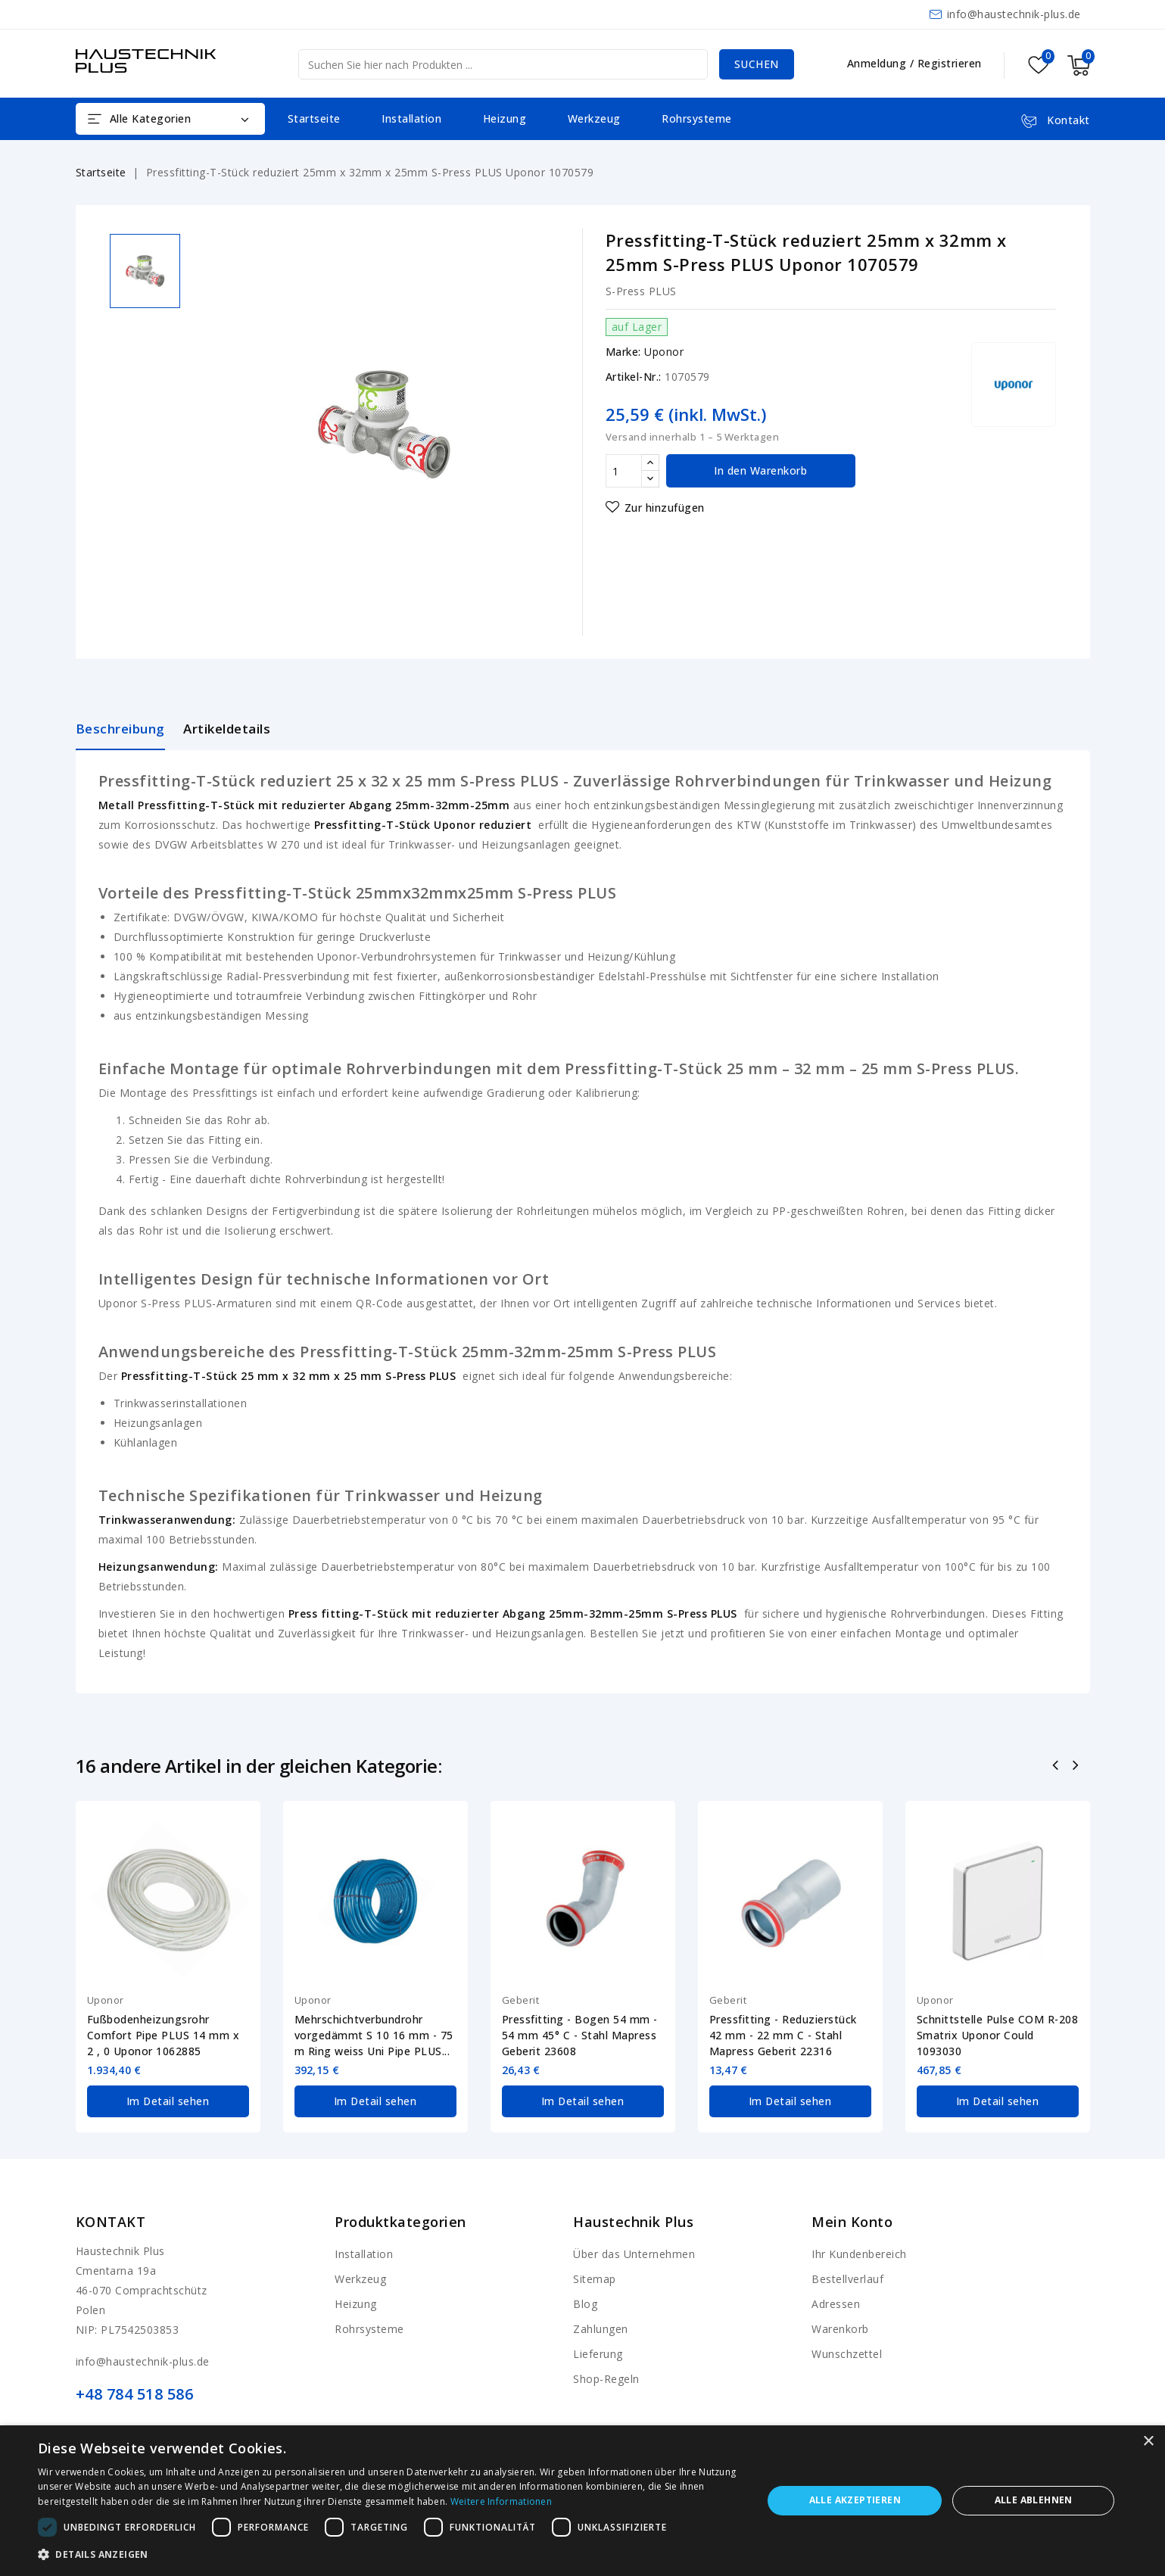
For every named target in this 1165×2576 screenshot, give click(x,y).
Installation (411, 118)
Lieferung (598, 2352)
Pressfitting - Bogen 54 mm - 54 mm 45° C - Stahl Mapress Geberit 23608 (580, 2035)
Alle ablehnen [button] (1034, 2499)
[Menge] (624, 470)
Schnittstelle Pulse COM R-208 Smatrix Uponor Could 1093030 (998, 2035)
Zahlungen (600, 2327)
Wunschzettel (846, 2352)
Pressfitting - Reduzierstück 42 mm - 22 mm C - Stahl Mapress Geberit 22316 (783, 2035)
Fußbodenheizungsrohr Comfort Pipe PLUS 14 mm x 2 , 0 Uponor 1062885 (163, 2035)
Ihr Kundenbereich (859, 2252)
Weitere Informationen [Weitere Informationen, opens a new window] (501, 2501)
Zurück (1056, 1767)
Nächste (1077, 1767)
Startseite (314, 118)
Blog (585, 2302)
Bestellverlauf (847, 2277)
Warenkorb (840, 2327)
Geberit (521, 2000)
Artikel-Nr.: (634, 376)
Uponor (664, 351)
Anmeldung (878, 63)
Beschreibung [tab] (120, 728)
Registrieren (949, 63)
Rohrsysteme (697, 118)
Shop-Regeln (606, 2377)
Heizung (505, 118)
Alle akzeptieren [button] (855, 2499)
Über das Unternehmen (634, 2252)
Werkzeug (594, 118)
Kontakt (111, 2220)
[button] (389, 2555)
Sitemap (594, 2277)
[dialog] (582, 2500)
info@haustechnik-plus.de (1014, 14)
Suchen (756, 64)
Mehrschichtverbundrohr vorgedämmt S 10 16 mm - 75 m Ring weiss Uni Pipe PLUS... (373, 2035)
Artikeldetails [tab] (226, 728)
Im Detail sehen (168, 2100)
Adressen (835, 2302)
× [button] (1148, 2441)
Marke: (623, 351)
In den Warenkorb (760, 470)
